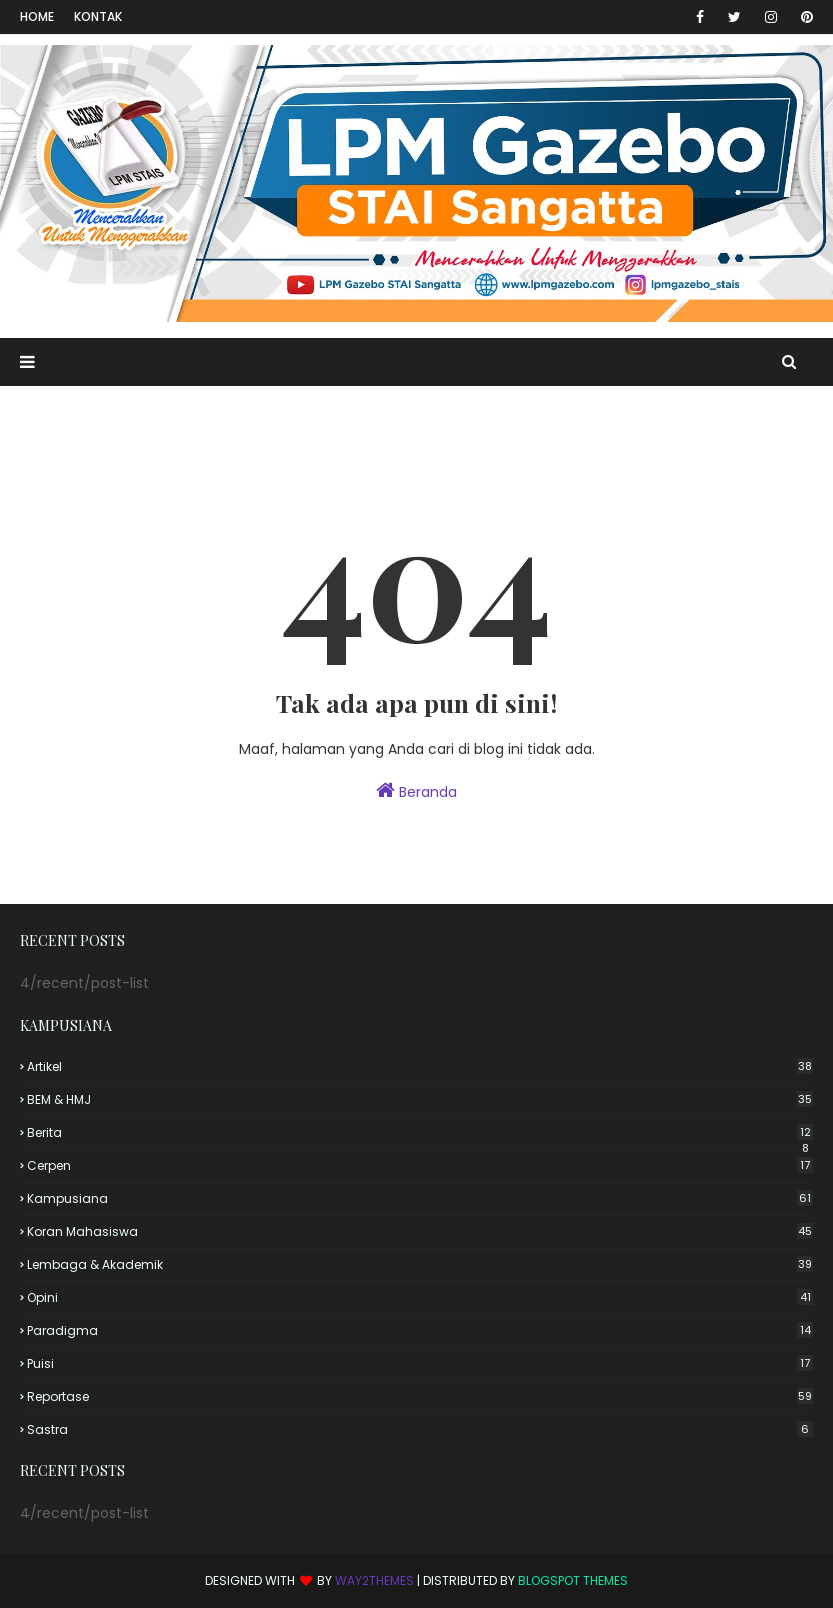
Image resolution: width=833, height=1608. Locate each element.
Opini (420, 1297)
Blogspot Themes (573, 1580)
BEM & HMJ (420, 1099)
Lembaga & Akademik (420, 1264)
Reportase (420, 1396)
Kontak (98, 16)
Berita (420, 1133)
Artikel (420, 1066)
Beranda (416, 791)
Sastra (420, 1429)
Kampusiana (420, 1198)
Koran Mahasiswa (420, 1231)
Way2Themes (374, 1580)
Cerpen (420, 1165)
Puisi (420, 1363)
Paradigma (420, 1330)
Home (37, 16)
